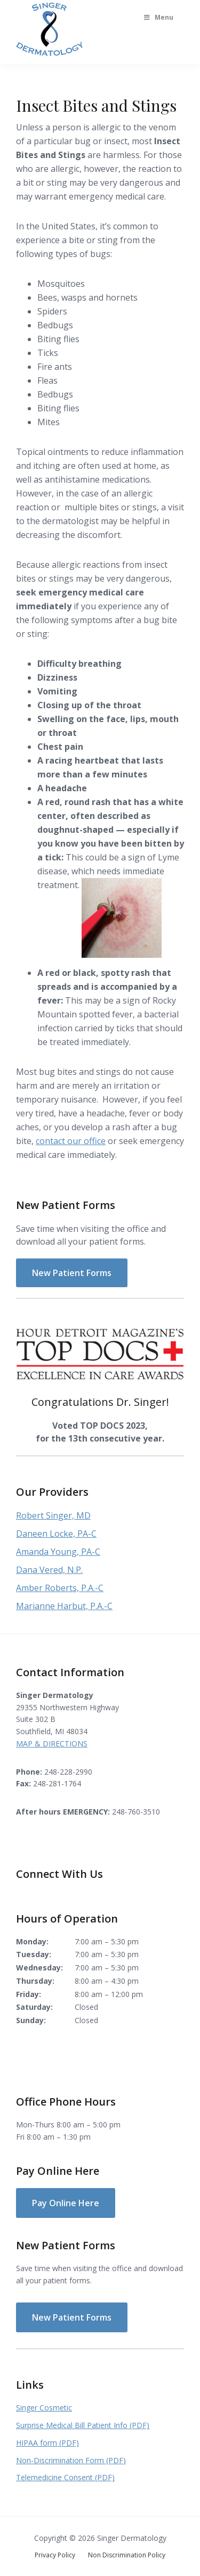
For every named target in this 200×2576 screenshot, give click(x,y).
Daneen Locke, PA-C (56, 1533)
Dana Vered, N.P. (49, 1570)
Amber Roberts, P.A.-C (59, 1588)
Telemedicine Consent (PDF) (65, 2477)
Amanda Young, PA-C (58, 1552)
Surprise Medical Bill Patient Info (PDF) (82, 2425)
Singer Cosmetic (44, 2408)
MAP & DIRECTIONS (51, 1743)
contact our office (71, 1141)
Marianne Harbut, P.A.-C (64, 1606)
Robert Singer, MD (53, 1515)
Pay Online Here (65, 2203)
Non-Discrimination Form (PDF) (71, 2460)
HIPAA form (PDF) (47, 2443)
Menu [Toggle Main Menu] (157, 17)
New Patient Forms (71, 1273)
